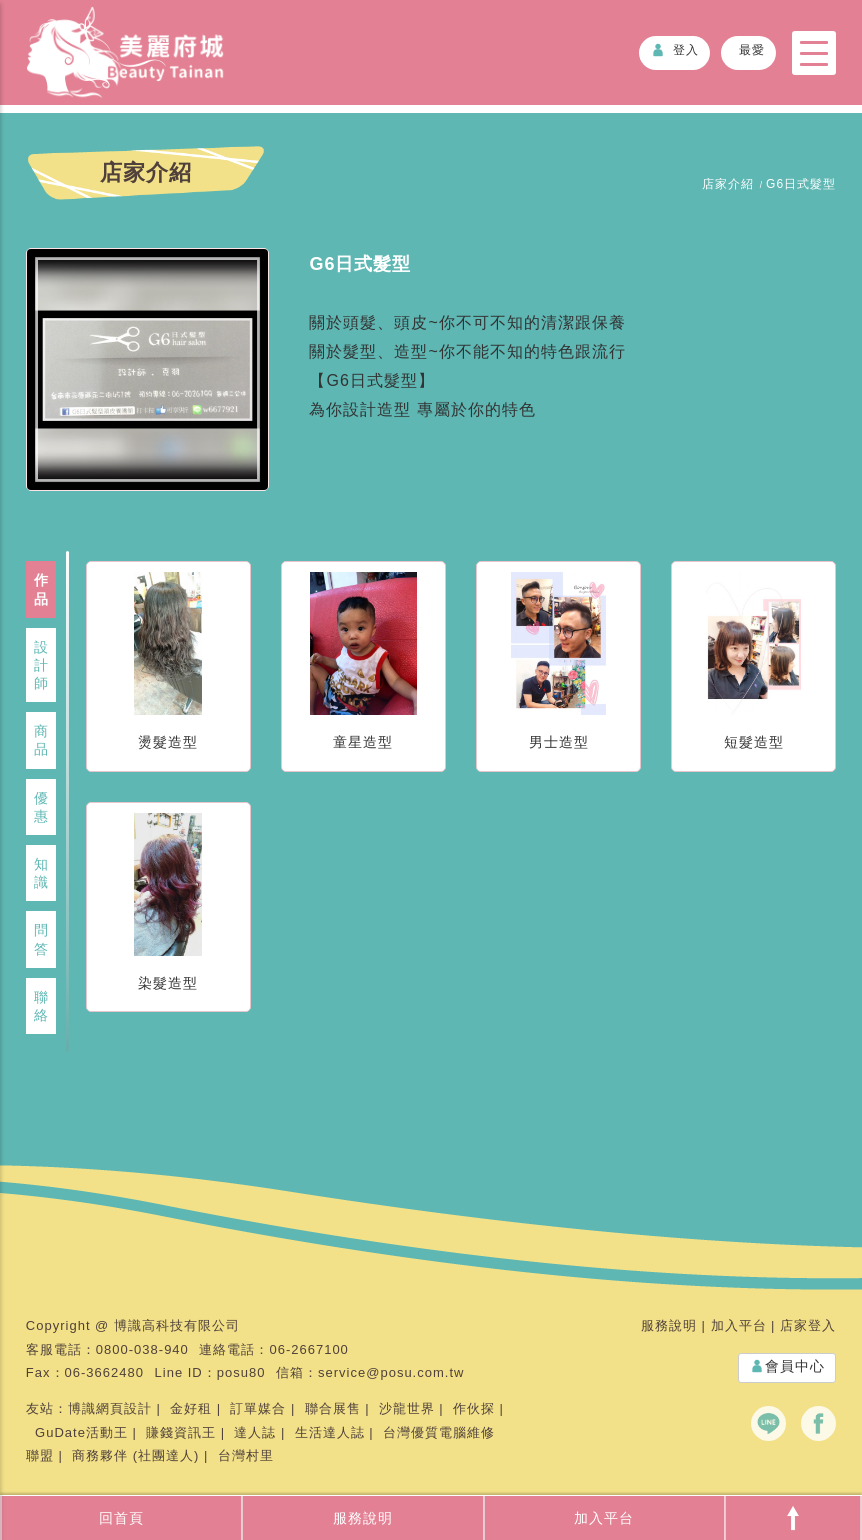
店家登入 (808, 1325)
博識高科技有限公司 (177, 1325)
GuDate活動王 (81, 1432)
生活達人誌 (330, 1432)
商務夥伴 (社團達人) (135, 1455)
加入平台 (604, 1518)
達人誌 (255, 1432)
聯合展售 (333, 1408)
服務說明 (363, 1518)
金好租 (191, 1408)
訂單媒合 (258, 1408)
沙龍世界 (407, 1408)
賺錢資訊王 (181, 1432)
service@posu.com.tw (391, 1372)
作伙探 (474, 1408)
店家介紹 (728, 184)
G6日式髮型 (801, 184)
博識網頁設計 (110, 1408)
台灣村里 (246, 1455)
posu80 (241, 1372)
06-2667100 (308, 1349)
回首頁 (121, 1518)
